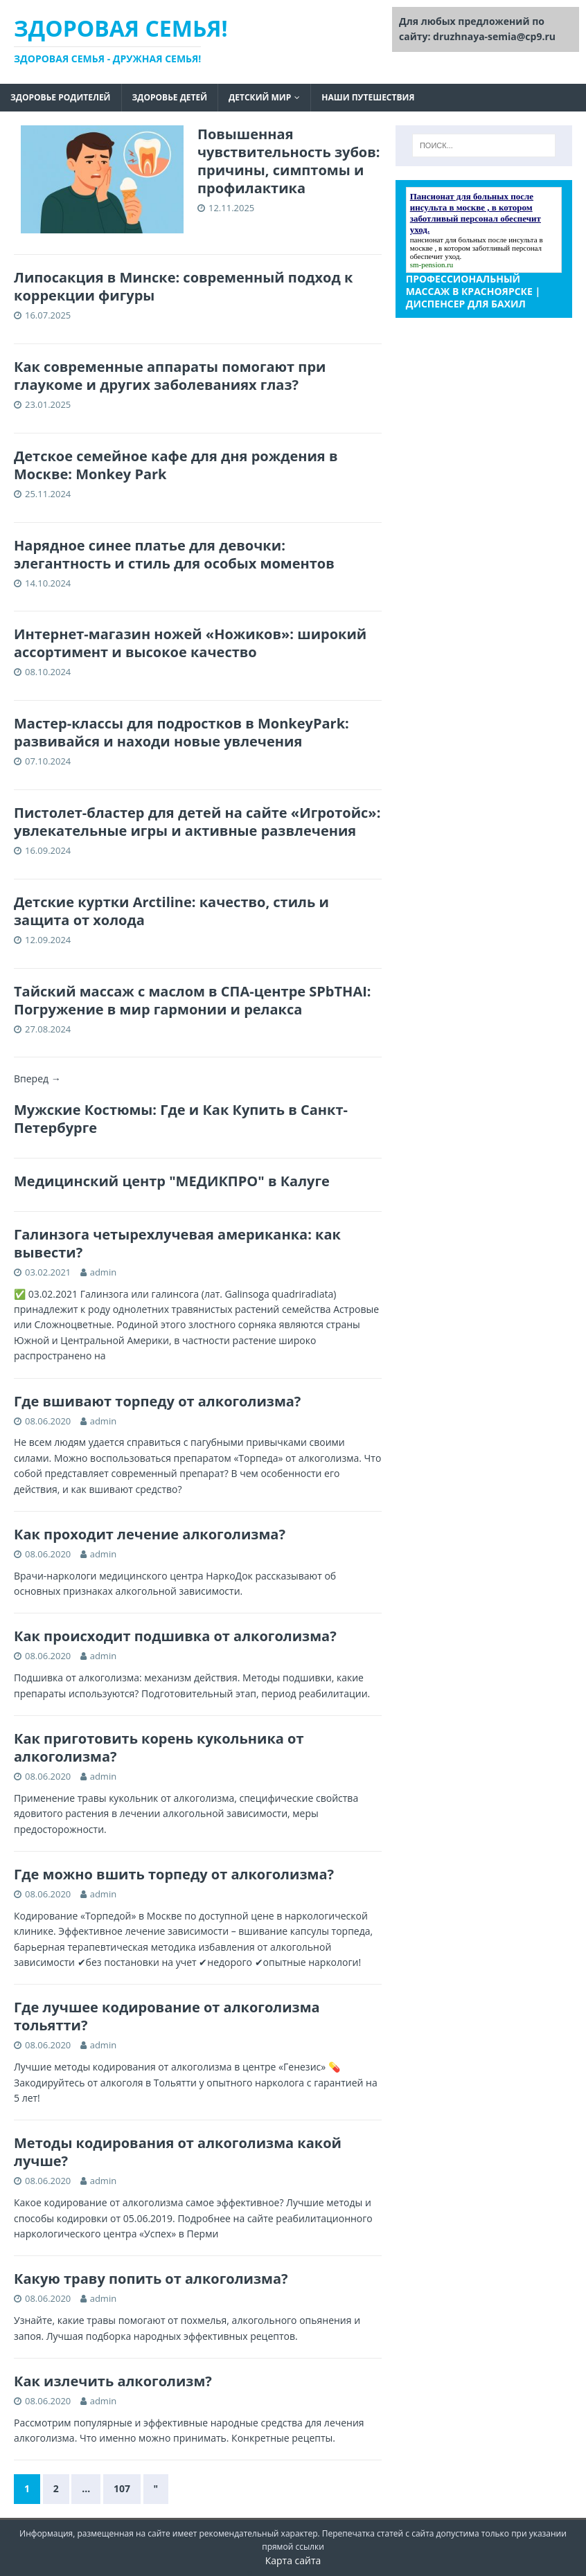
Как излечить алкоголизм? (113, 2381)
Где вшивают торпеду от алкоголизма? (157, 1401)
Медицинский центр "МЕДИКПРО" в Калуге (172, 1181)
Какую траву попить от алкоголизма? (151, 2278)
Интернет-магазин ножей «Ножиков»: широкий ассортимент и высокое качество (190, 643)
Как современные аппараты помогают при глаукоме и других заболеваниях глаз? (170, 375)
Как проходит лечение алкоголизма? (149, 1534)
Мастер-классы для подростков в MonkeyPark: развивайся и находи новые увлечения (181, 732)
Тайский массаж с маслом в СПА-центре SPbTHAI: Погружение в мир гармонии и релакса (192, 1000)
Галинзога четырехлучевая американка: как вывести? (177, 1243)
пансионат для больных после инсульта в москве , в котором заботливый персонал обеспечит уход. (476, 247)
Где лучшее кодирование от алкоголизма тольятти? (167, 2016)
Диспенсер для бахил (466, 303)
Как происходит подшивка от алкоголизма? (175, 1636)
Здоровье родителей (60, 97)
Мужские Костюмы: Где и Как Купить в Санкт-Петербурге (181, 1118)
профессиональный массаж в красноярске (469, 285)
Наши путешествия (367, 97)
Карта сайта (293, 2560)
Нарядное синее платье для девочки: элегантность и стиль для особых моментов (174, 554)
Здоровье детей (170, 97)
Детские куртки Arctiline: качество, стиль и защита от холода (171, 911)
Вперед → (37, 1078)
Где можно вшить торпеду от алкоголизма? (174, 1874)
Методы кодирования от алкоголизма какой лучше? (177, 2152)
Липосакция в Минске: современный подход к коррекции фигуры (183, 286)
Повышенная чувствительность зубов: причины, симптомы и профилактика (288, 161)
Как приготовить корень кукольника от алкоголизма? (159, 1747)
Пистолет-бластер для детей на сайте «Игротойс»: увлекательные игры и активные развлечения (197, 821)
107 (122, 2488)
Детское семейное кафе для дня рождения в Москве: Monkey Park (176, 465)
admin (103, 1272)
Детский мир (260, 97)
